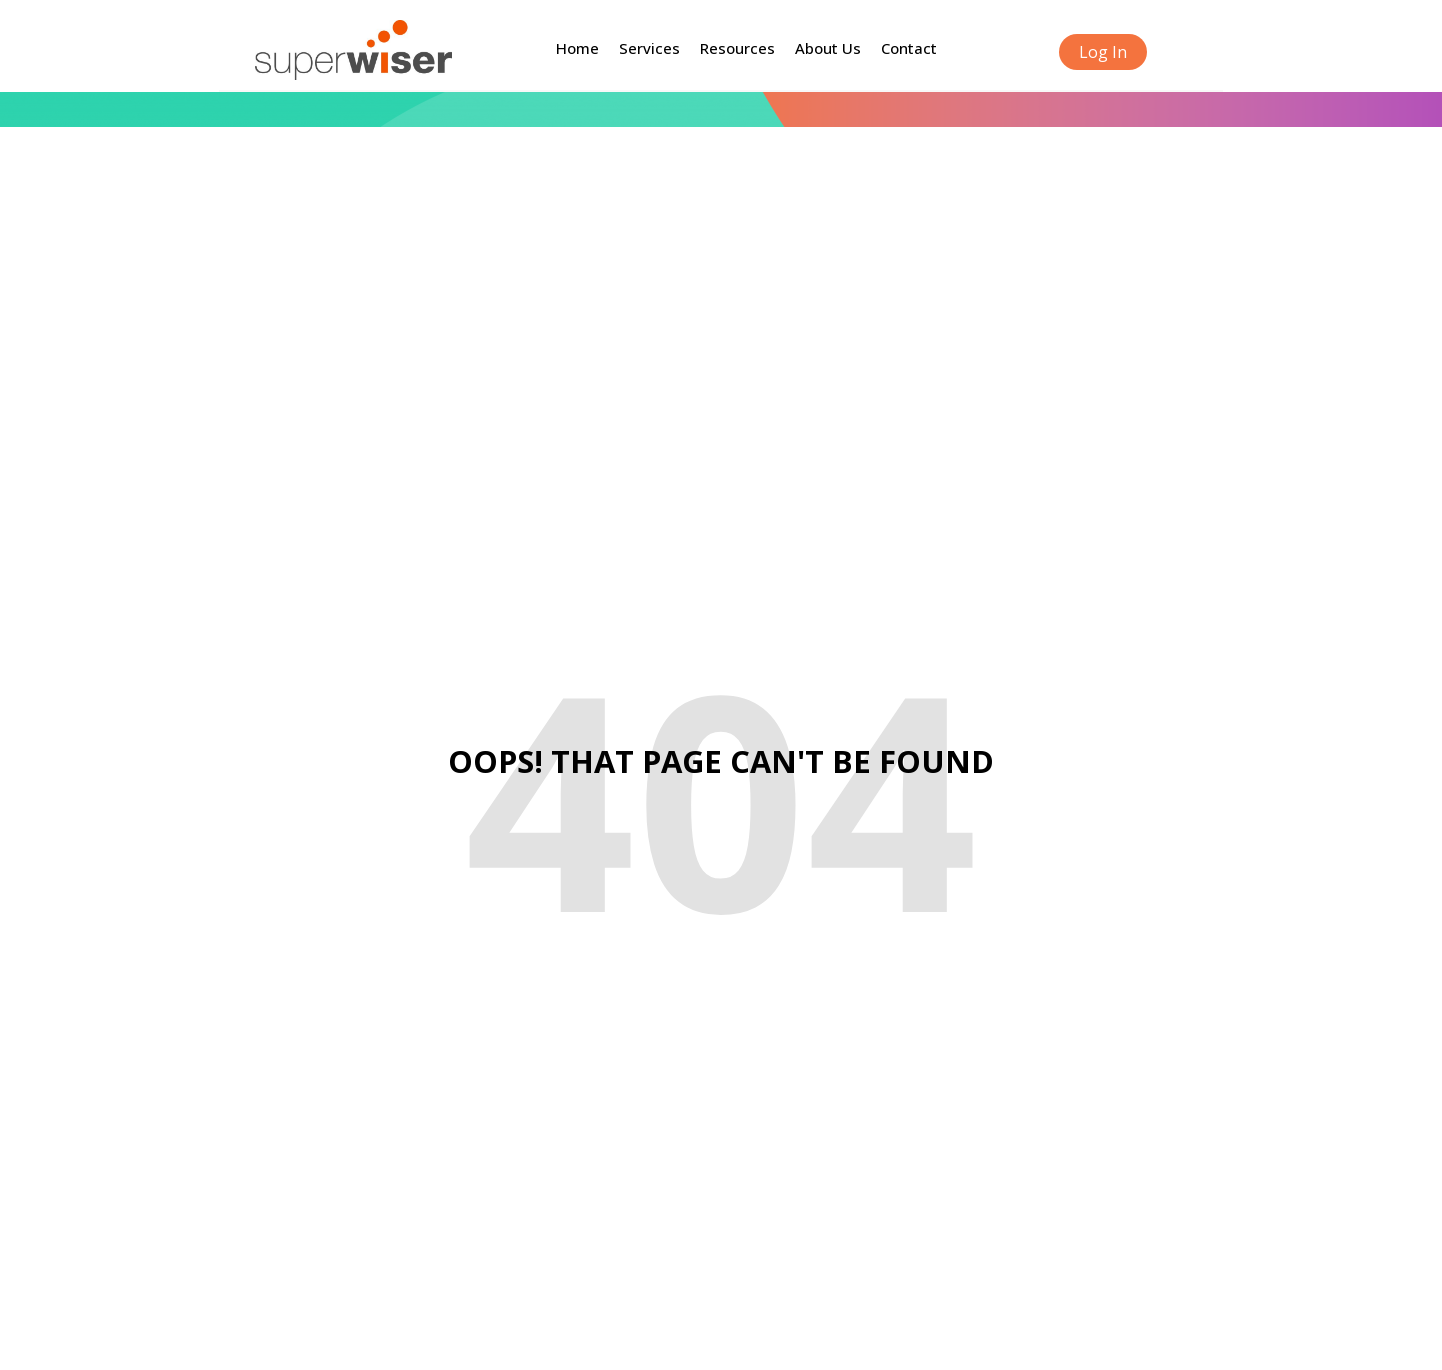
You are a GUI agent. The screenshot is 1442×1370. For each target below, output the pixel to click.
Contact (909, 48)
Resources (737, 48)
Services (649, 48)
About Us (828, 48)
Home (577, 48)
